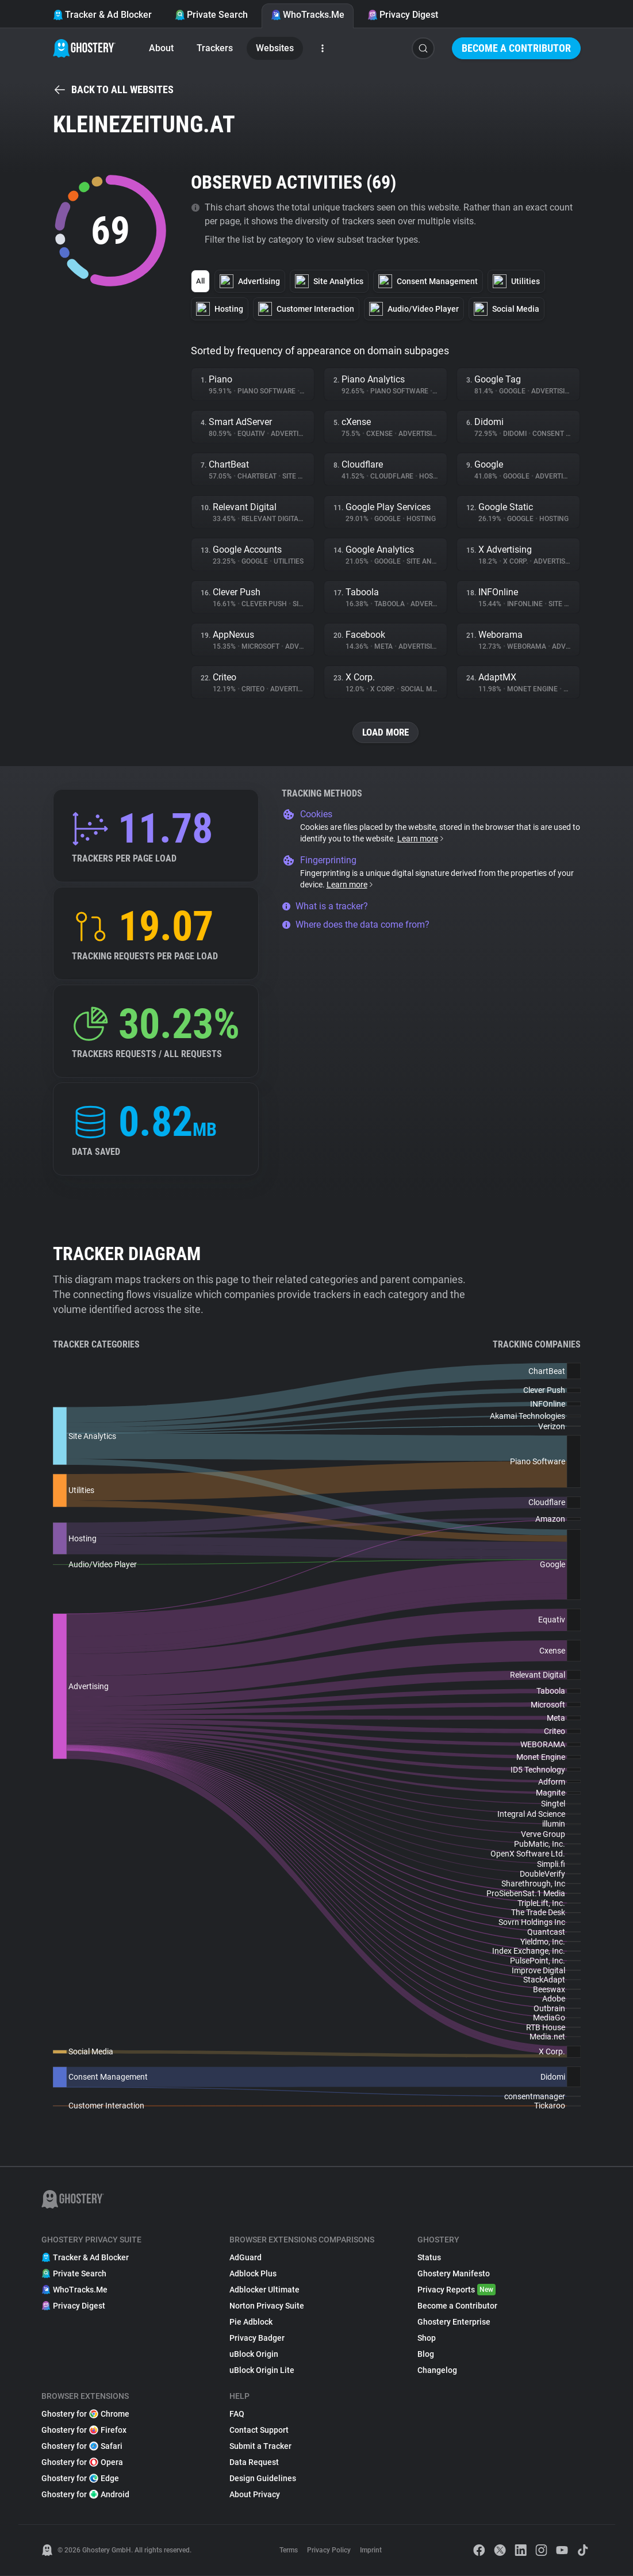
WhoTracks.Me (307, 14)
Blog (425, 2354)
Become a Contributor (516, 48)
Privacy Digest (402, 14)
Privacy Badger (257, 2338)
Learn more (421, 839)
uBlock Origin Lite (261, 2370)
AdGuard (245, 2258)
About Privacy (254, 2495)
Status (429, 2258)
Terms (288, 2551)
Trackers (215, 48)
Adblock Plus (253, 2274)
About (161, 48)
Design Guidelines (262, 2478)
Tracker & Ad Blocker (102, 14)
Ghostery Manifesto (453, 2274)
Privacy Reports (456, 2290)
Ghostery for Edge (80, 2478)
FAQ (236, 2414)
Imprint (371, 2551)
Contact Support (259, 2430)
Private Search (211, 14)
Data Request (254, 2462)
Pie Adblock (251, 2322)
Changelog (437, 2370)
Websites (275, 48)
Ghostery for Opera (82, 2462)
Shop (426, 2338)
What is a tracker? (325, 906)
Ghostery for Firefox (83, 2430)
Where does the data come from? (355, 925)
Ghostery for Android (85, 2495)
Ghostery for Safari (81, 2446)
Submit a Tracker (260, 2446)
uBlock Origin (253, 2354)
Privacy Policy (329, 2551)
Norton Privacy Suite (266, 2306)
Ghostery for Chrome (85, 2414)
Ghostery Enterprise (453, 2322)
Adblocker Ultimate (264, 2290)
